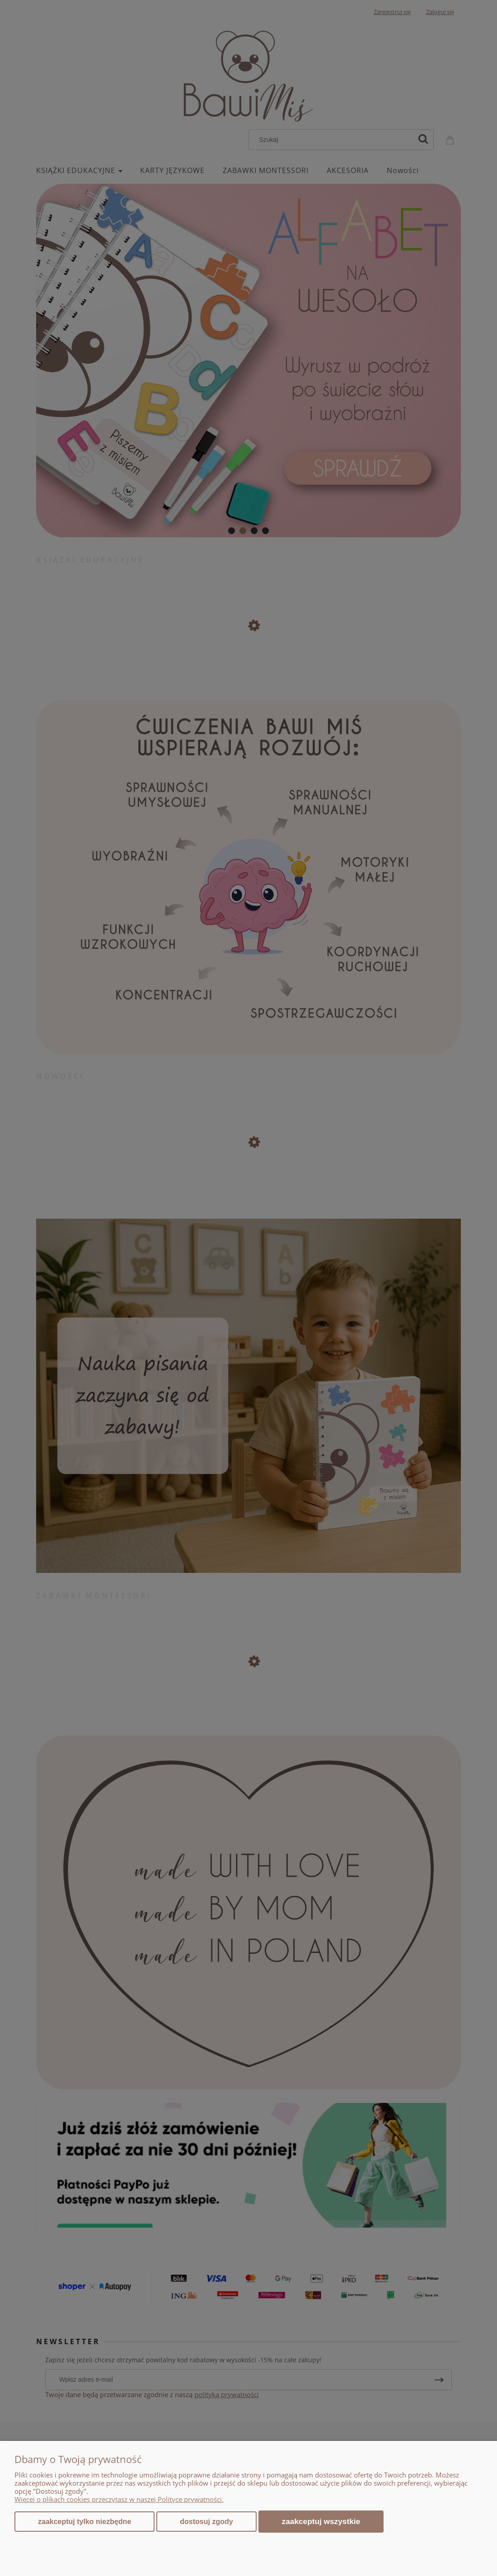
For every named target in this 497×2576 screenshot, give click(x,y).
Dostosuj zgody (206, 2521)
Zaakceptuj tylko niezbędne (84, 2521)
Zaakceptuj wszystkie (321, 2521)
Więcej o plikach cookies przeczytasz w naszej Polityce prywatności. (119, 2499)
